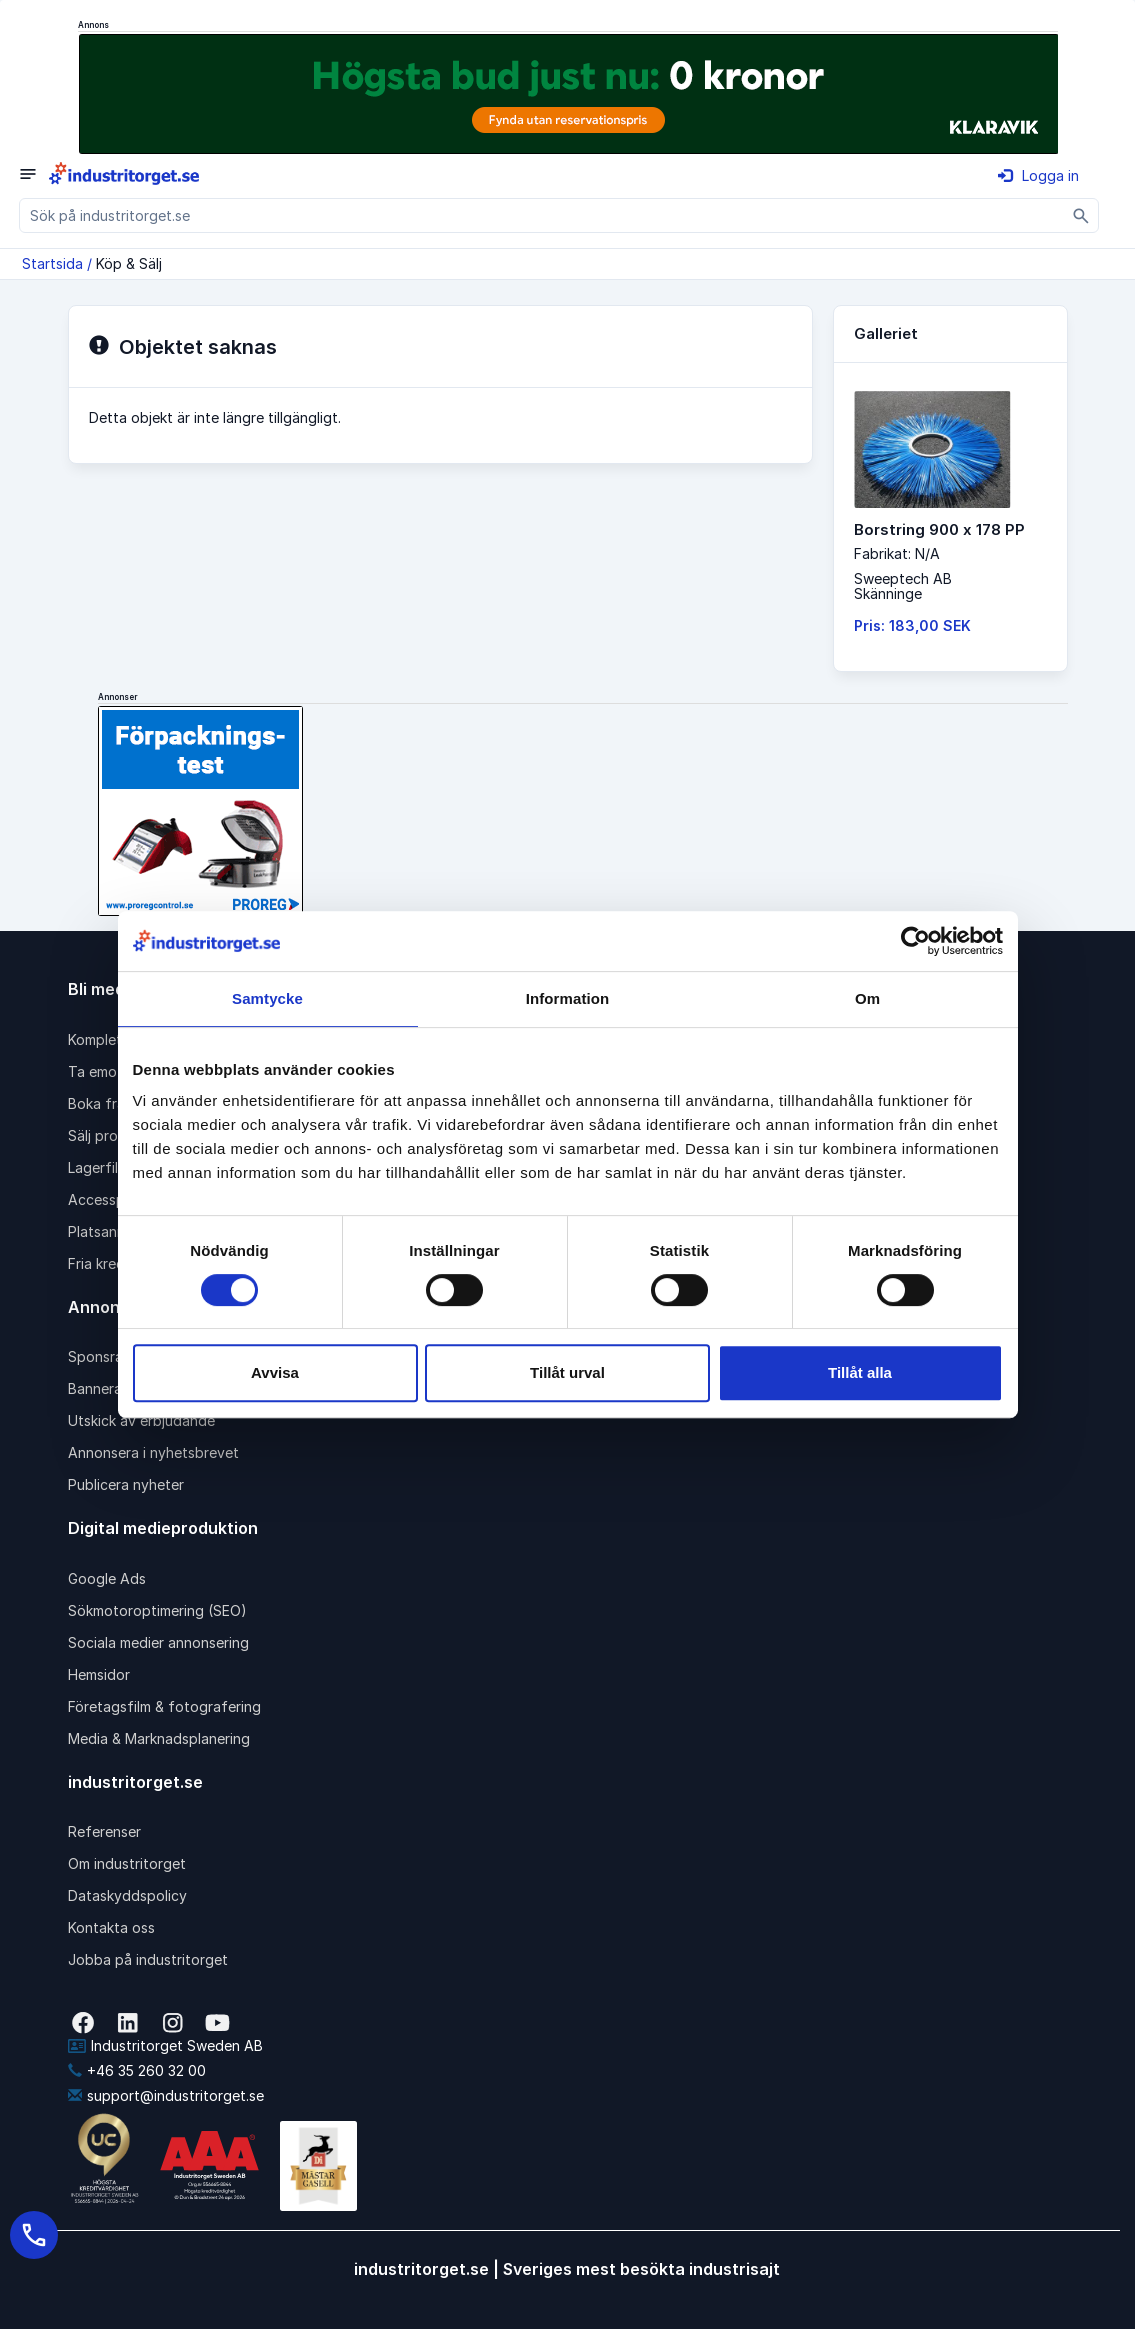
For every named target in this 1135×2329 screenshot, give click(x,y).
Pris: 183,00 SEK (912, 625)
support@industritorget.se (166, 2095)
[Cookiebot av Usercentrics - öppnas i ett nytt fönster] (915, 941)
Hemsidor (99, 1674)
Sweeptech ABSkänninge (903, 586)
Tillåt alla (860, 1372)
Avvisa (275, 1372)
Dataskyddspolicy (127, 1895)
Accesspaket (111, 1199)
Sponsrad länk (115, 1356)
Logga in (1038, 175)
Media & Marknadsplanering (159, 1738)
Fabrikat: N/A (897, 553)
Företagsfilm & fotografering (164, 1706)
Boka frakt (103, 1103)
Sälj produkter (114, 1135)
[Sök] (1081, 215)
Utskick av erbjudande (141, 1420)
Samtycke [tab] (267, 998)
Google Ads (107, 1578)
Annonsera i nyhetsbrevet (153, 1452)
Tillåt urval (567, 1372)
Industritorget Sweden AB (165, 2045)
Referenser (104, 1831)
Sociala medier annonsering (158, 1642)
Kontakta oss (111, 1927)
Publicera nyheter (126, 1484)
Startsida (52, 263)
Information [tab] (568, 998)
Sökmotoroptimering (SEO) (157, 1610)
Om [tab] (867, 998)
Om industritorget (127, 1863)
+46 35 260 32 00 (137, 2070)
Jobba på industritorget (148, 1959)
